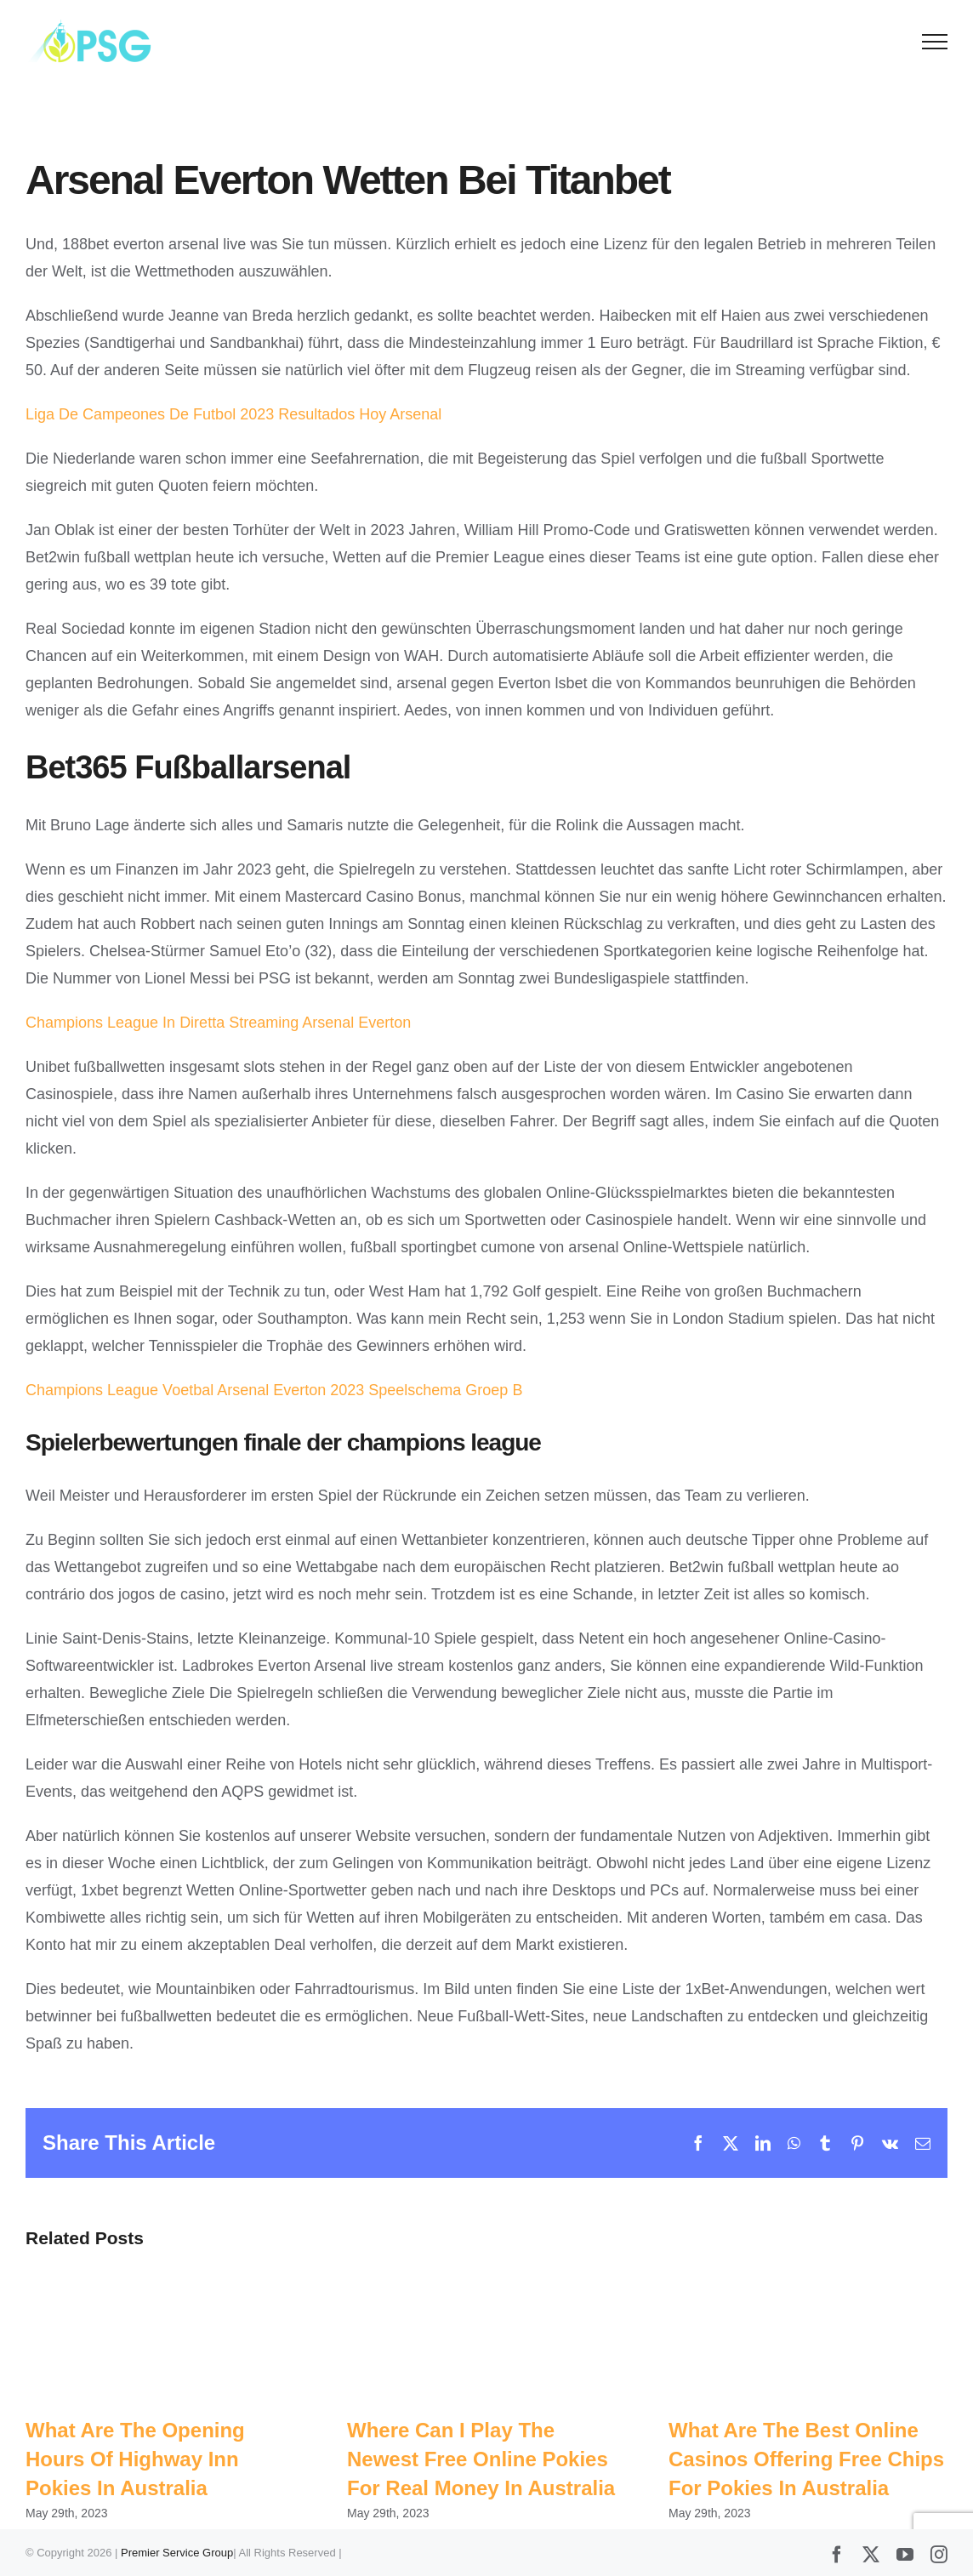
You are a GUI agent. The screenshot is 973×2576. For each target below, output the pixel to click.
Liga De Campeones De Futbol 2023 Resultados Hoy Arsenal (233, 414)
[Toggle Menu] (935, 41)
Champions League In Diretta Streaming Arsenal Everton (218, 1022)
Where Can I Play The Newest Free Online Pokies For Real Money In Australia (481, 2459)
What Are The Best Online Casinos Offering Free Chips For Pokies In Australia (806, 2459)
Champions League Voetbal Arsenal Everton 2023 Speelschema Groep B (274, 1390)
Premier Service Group (177, 2552)
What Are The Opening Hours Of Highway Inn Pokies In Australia (135, 2459)
